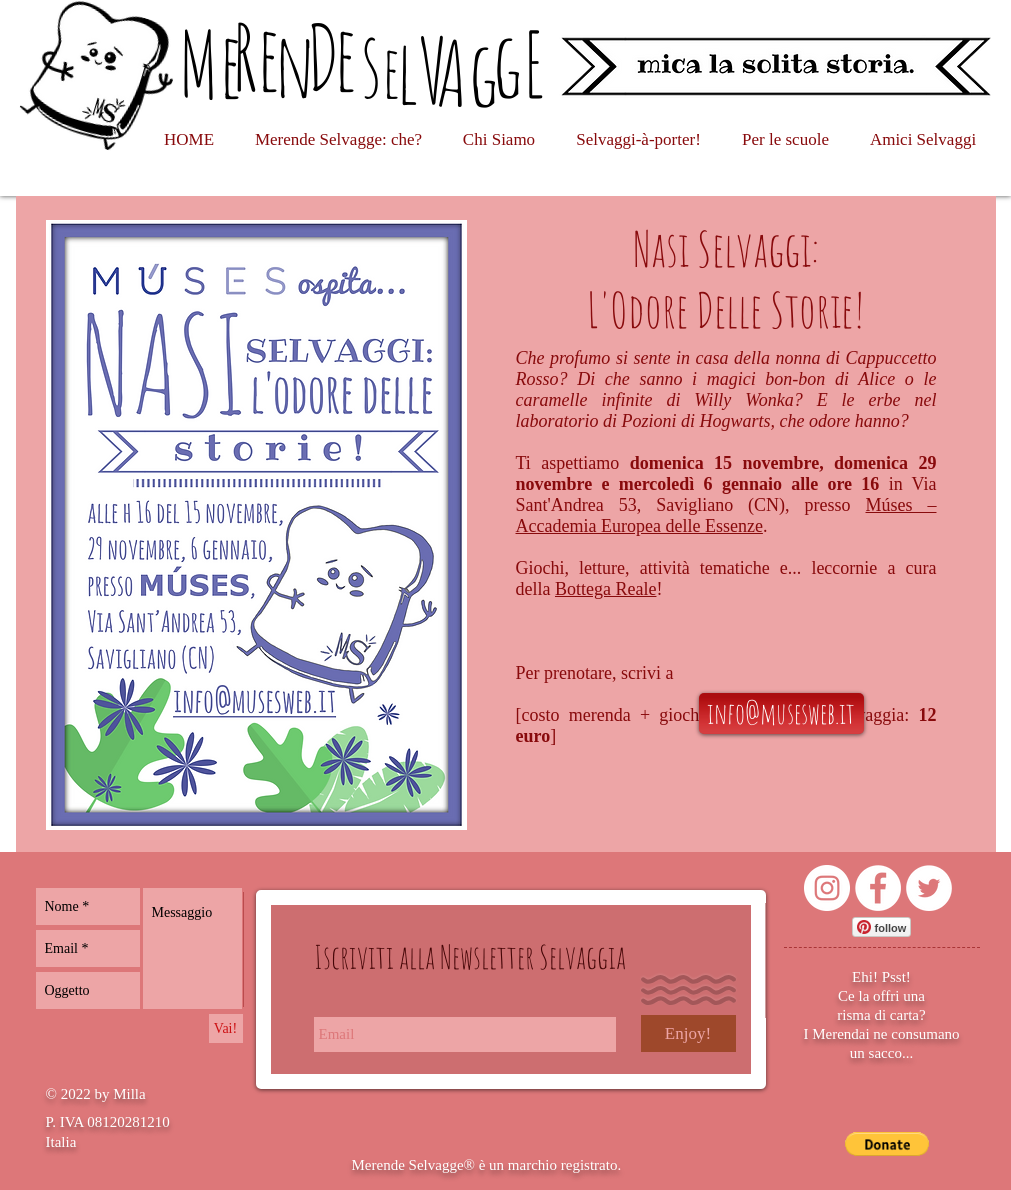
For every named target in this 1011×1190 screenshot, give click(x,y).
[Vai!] (226, 1028)
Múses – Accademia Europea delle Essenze (726, 515)
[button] (887, 1144)
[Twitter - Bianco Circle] (929, 888)
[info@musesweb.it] (781, 713)
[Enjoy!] (688, 1033)
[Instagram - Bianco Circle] (827, 888)
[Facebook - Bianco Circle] (878, 888)
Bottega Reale (605, 589)
